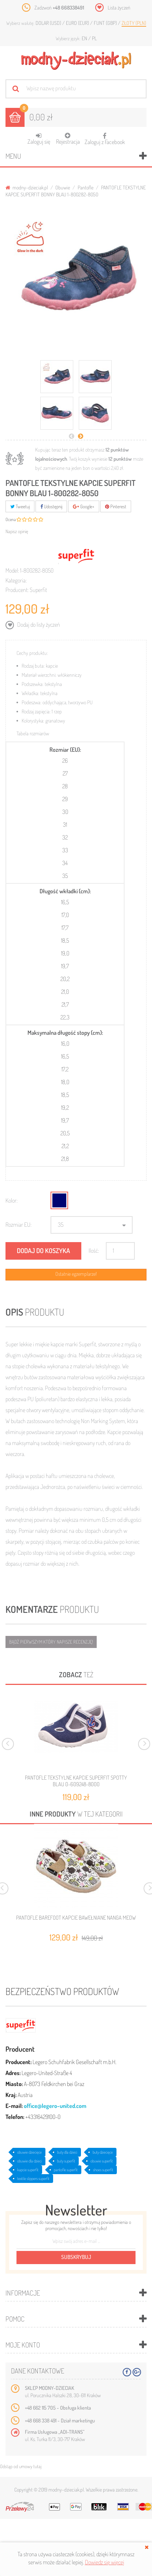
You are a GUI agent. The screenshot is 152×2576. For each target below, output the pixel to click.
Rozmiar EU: (18, 1224)
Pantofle (85, 187)
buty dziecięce (103, 2152)
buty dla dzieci (67, 2152)
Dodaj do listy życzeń (38, 624)
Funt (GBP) (106, 23)
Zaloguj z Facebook (105, 136)
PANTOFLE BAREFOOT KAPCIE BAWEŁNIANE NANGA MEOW (76, 1918)
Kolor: (11, 1200)
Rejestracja (68, 138)
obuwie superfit (101, 2161)
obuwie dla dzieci (29, 2161)
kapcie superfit (27, 2169)
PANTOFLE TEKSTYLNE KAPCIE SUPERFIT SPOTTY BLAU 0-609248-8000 (76, 1781)
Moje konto (22, 2344)
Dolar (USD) (49, 23)
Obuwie (62, 187)
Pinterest (115, 506)
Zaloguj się (39, 138)
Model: (12, 570)
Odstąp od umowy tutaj (20, 2466)
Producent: (17, 589)
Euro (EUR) (78, 23)
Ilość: (94, 1250)
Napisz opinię (16, 531)
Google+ (83, 506)
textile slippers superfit (33, 2178)
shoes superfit (103, 2169)
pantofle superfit (66, 2169)
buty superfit (66, 2161)
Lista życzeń (119, 7)
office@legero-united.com (55, 2105)
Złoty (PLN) (134, 23)
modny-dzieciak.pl (26, 187)
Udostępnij (51, 506)
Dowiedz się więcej (104, 2562)
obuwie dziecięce (29, 2152)
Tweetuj (20, 506)
